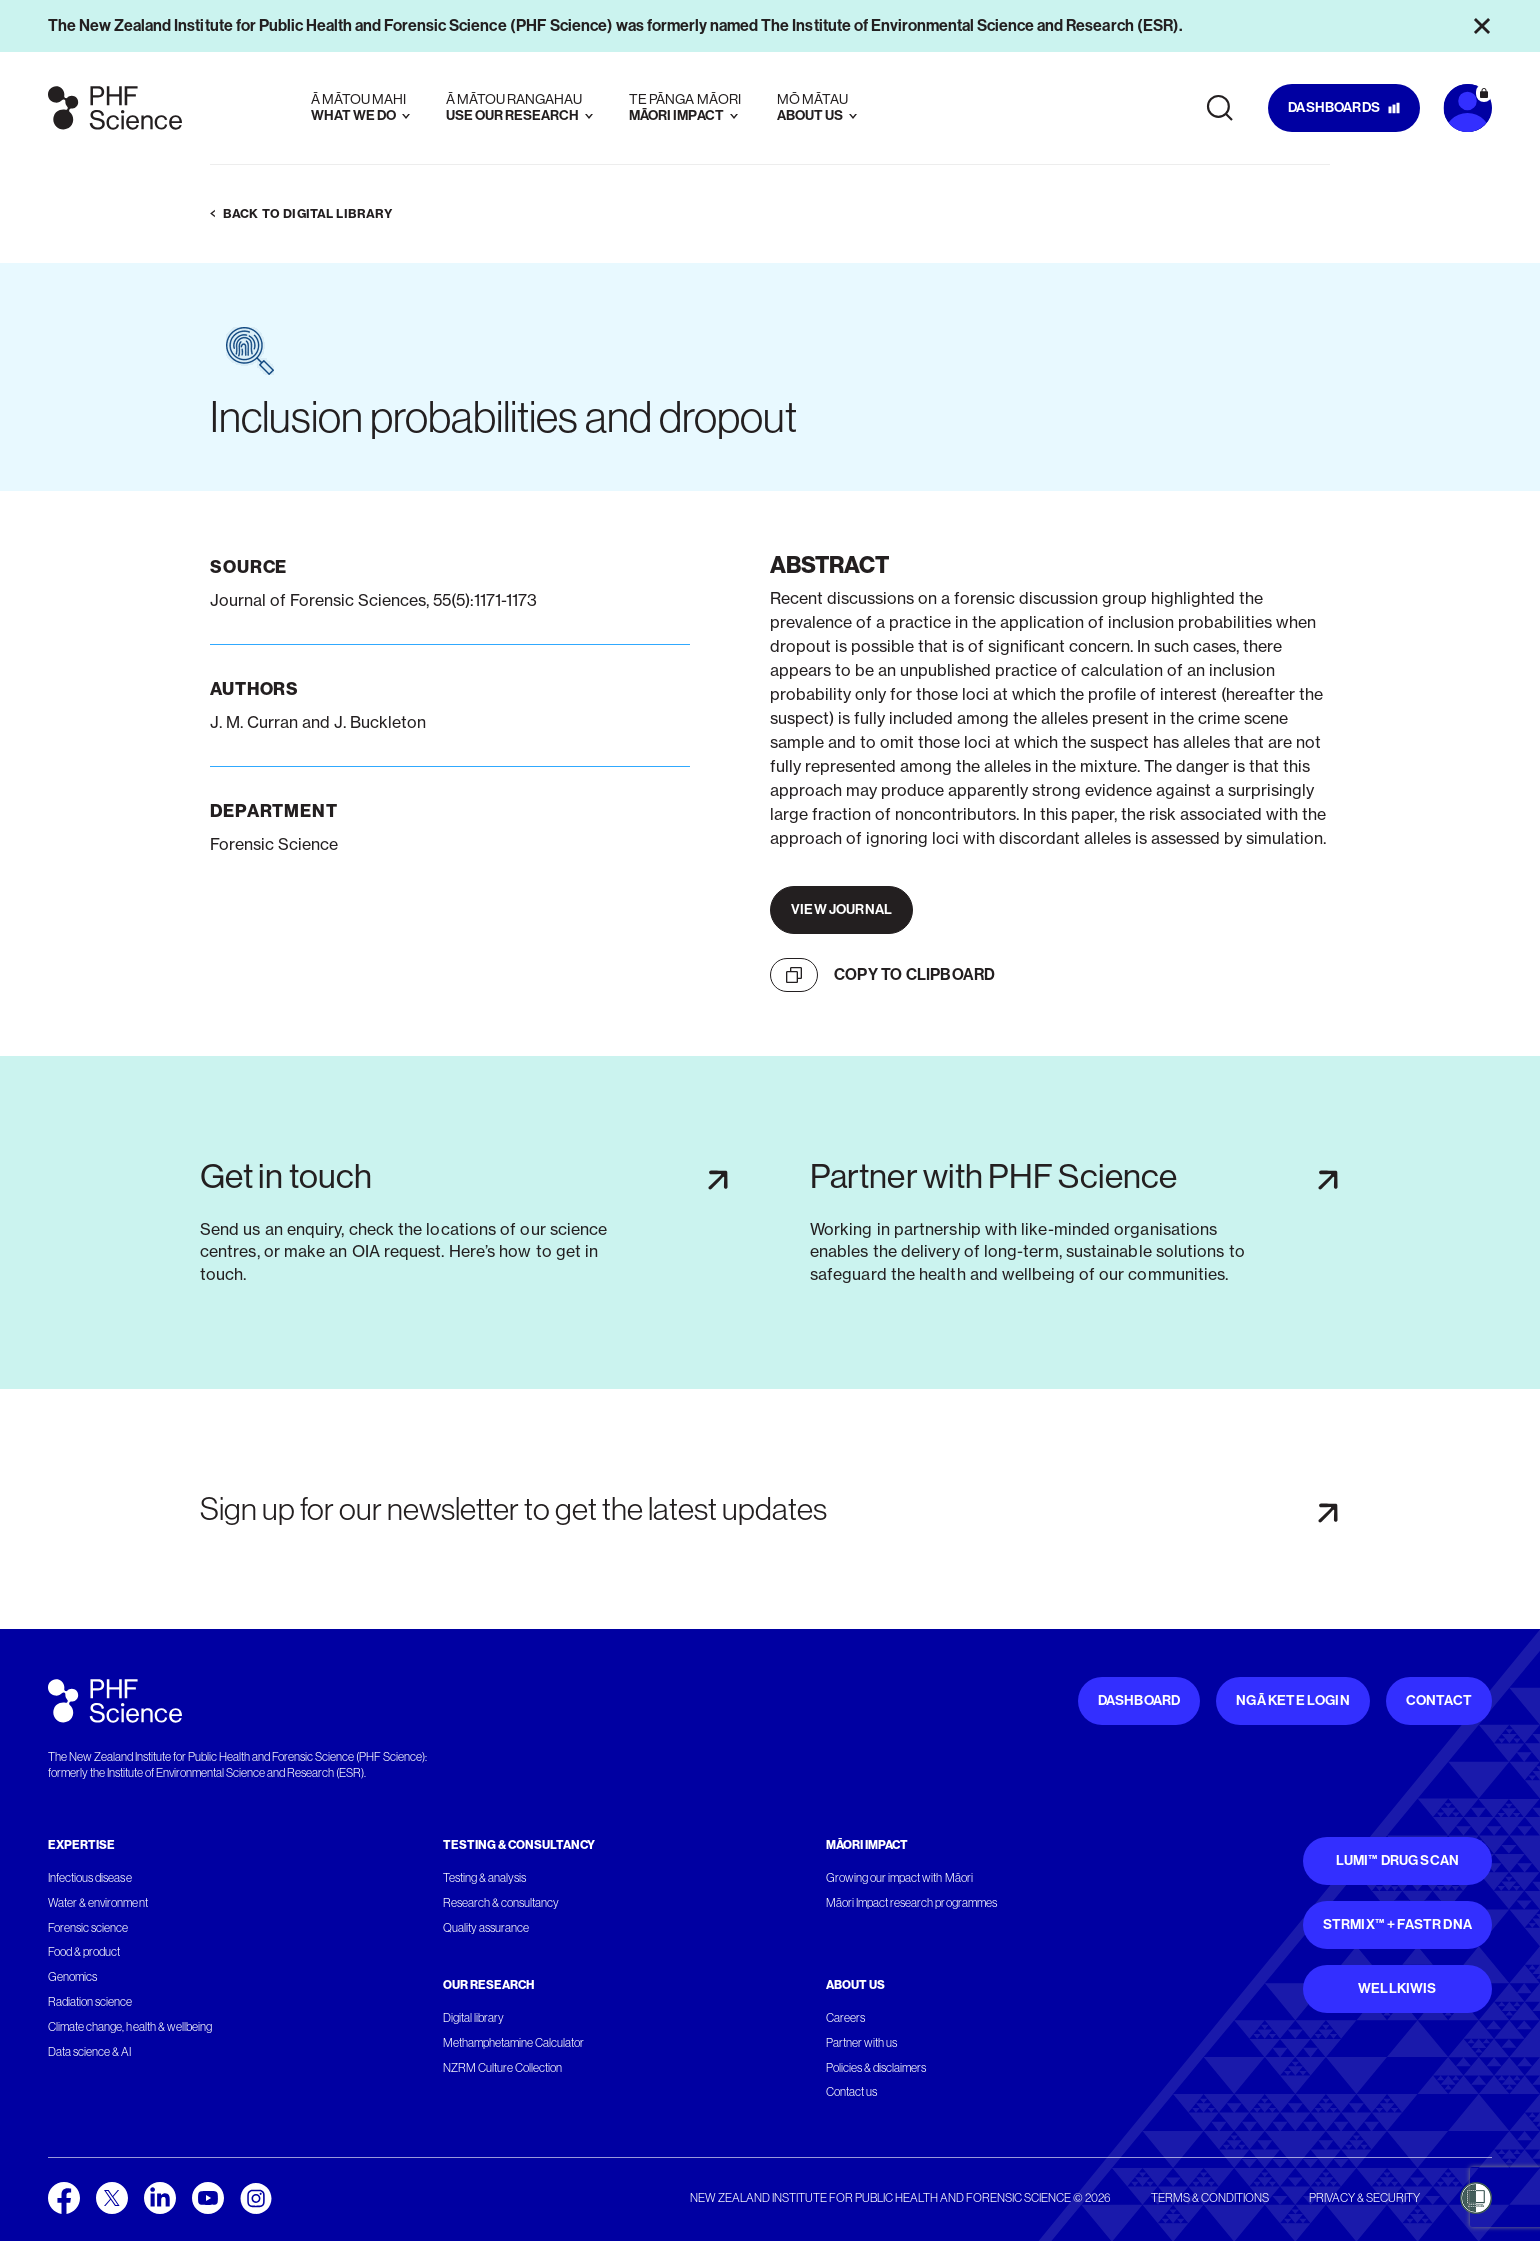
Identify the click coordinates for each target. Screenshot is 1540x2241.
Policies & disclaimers (876, 2068)
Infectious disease (90, 1878)
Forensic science (88, 1928)
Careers (845, 2018)
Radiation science (90, 2002)
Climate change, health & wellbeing (130, 2027)
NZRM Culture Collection (503, 2068)
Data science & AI (90, 2052)
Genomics (72, 1977)
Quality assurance (486, 1928)
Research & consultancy (501, 1903)
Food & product (84, 1952)
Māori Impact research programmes (911, 1903)
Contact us (851, 2092)
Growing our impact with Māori (899, 1878)
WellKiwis (1397, 1988)
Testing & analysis (485, 1878)
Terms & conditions (1210, 2198)
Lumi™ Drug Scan (1398, 1860)
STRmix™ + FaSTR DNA (1397, 1924)
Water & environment (98, 1903)
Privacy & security (1364, 2198)
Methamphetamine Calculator (514, 2043)
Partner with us (861, 2043)
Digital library (473, 2018)
